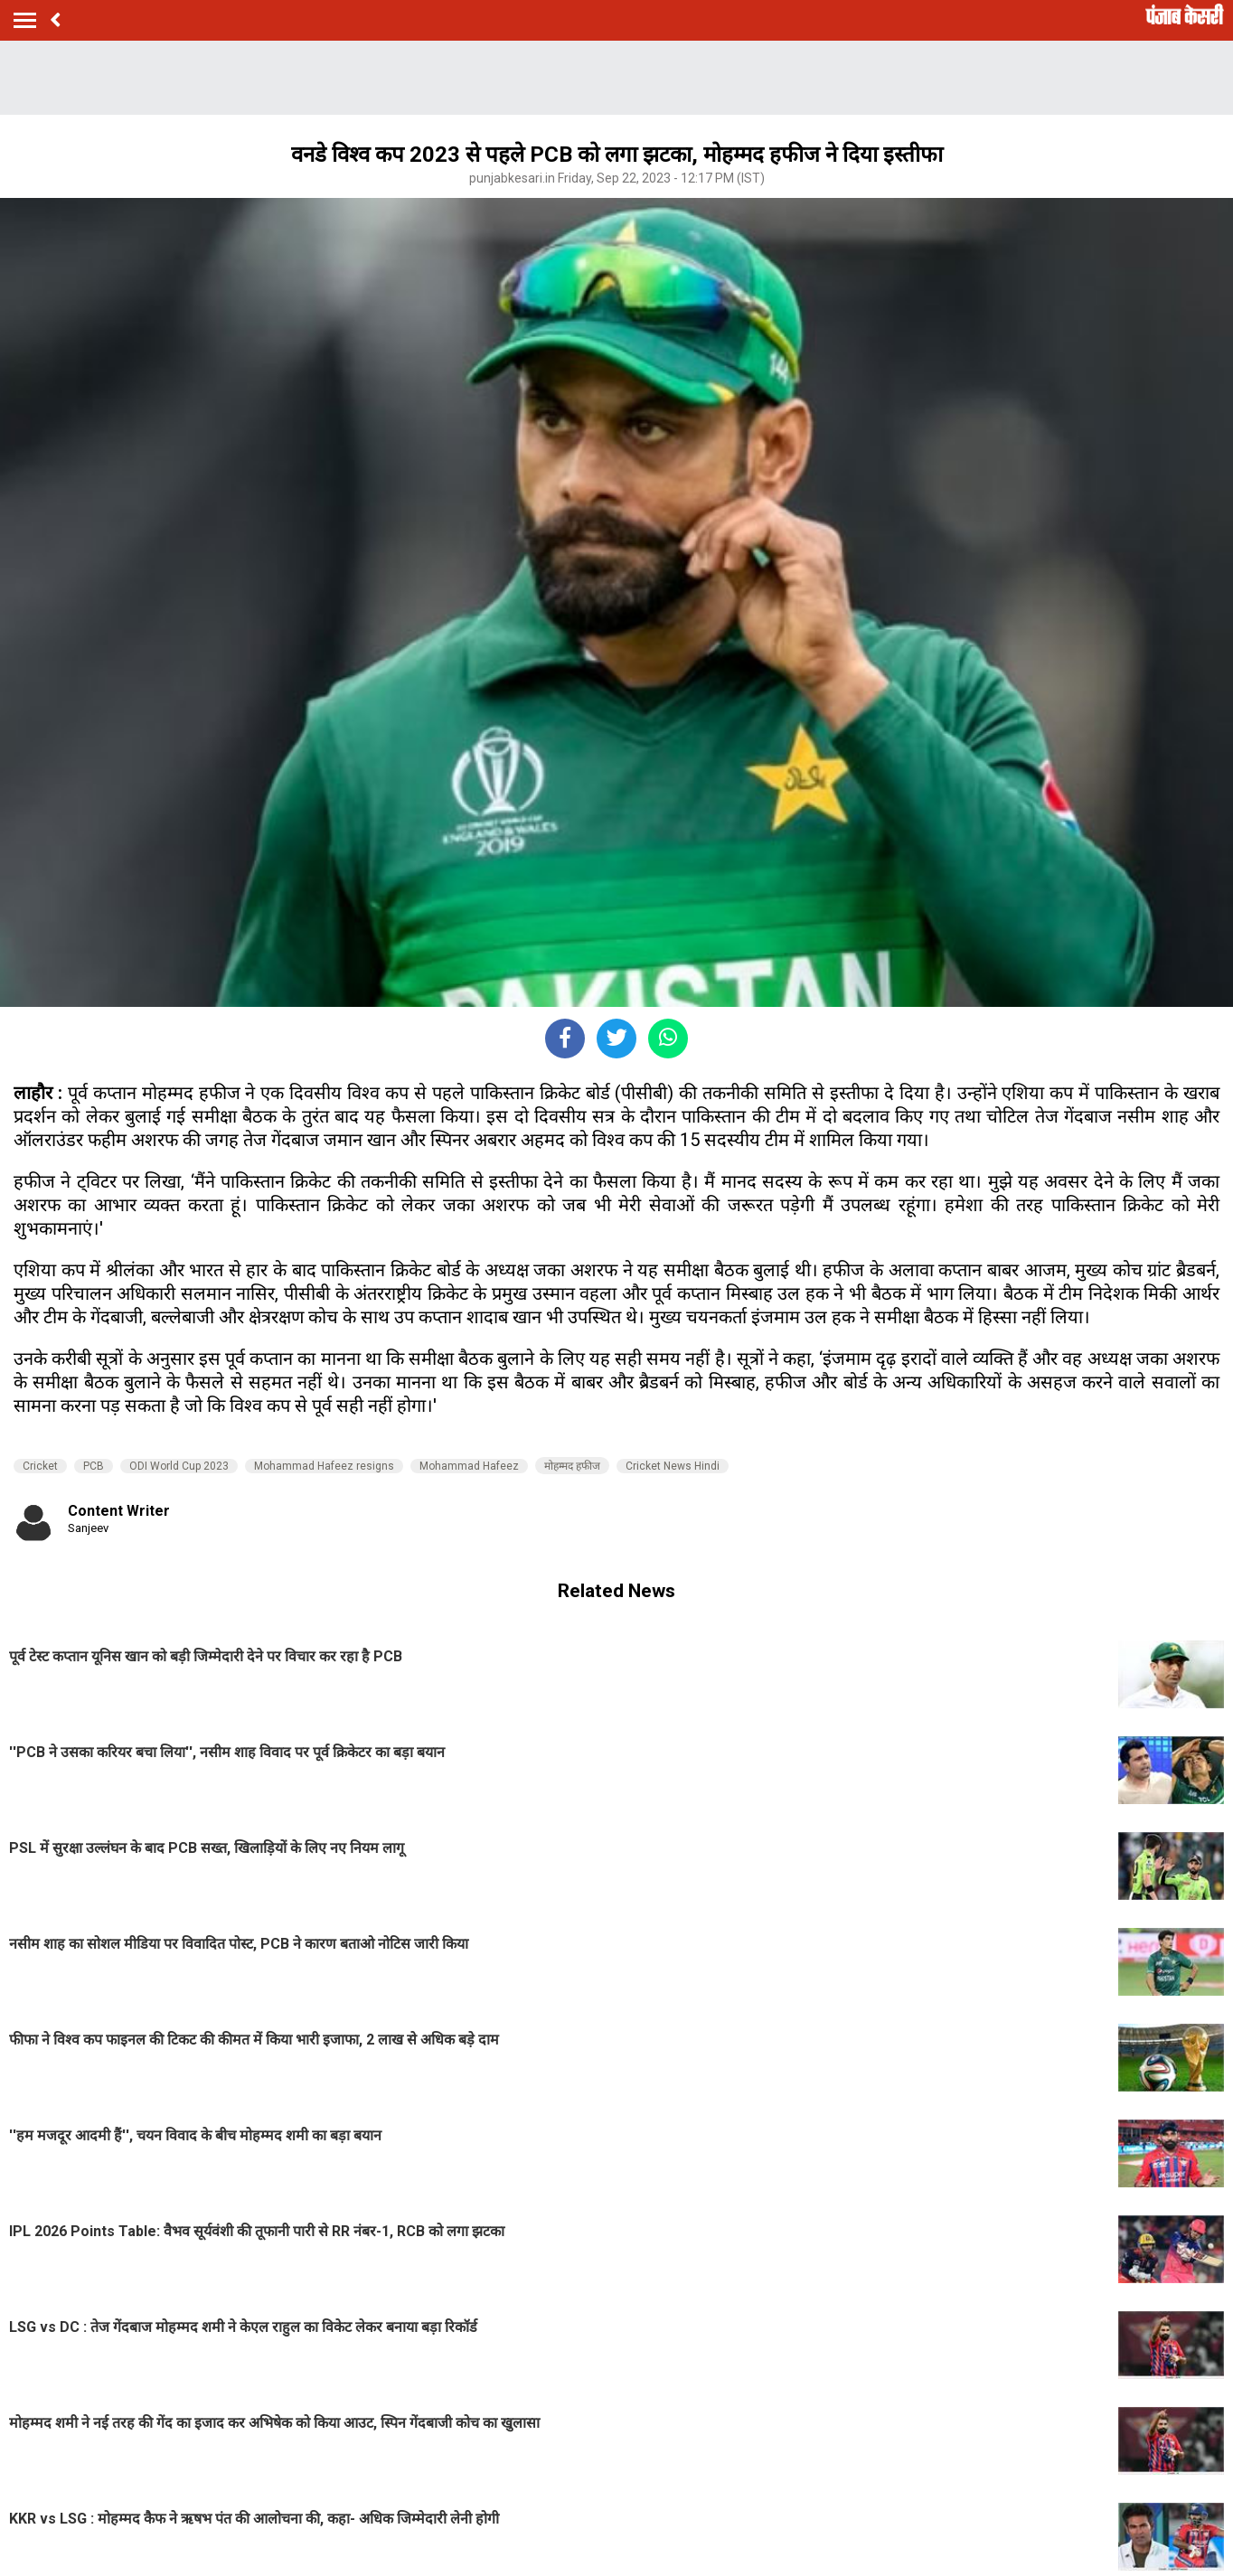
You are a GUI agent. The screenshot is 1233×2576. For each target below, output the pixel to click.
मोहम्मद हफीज (572, 1466)
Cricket (40, 1466)
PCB (93, 1466)
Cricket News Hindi (673, 1466)
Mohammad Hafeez (469, 1466)
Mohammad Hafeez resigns (324, 1466)
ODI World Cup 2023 (179, 1466)
